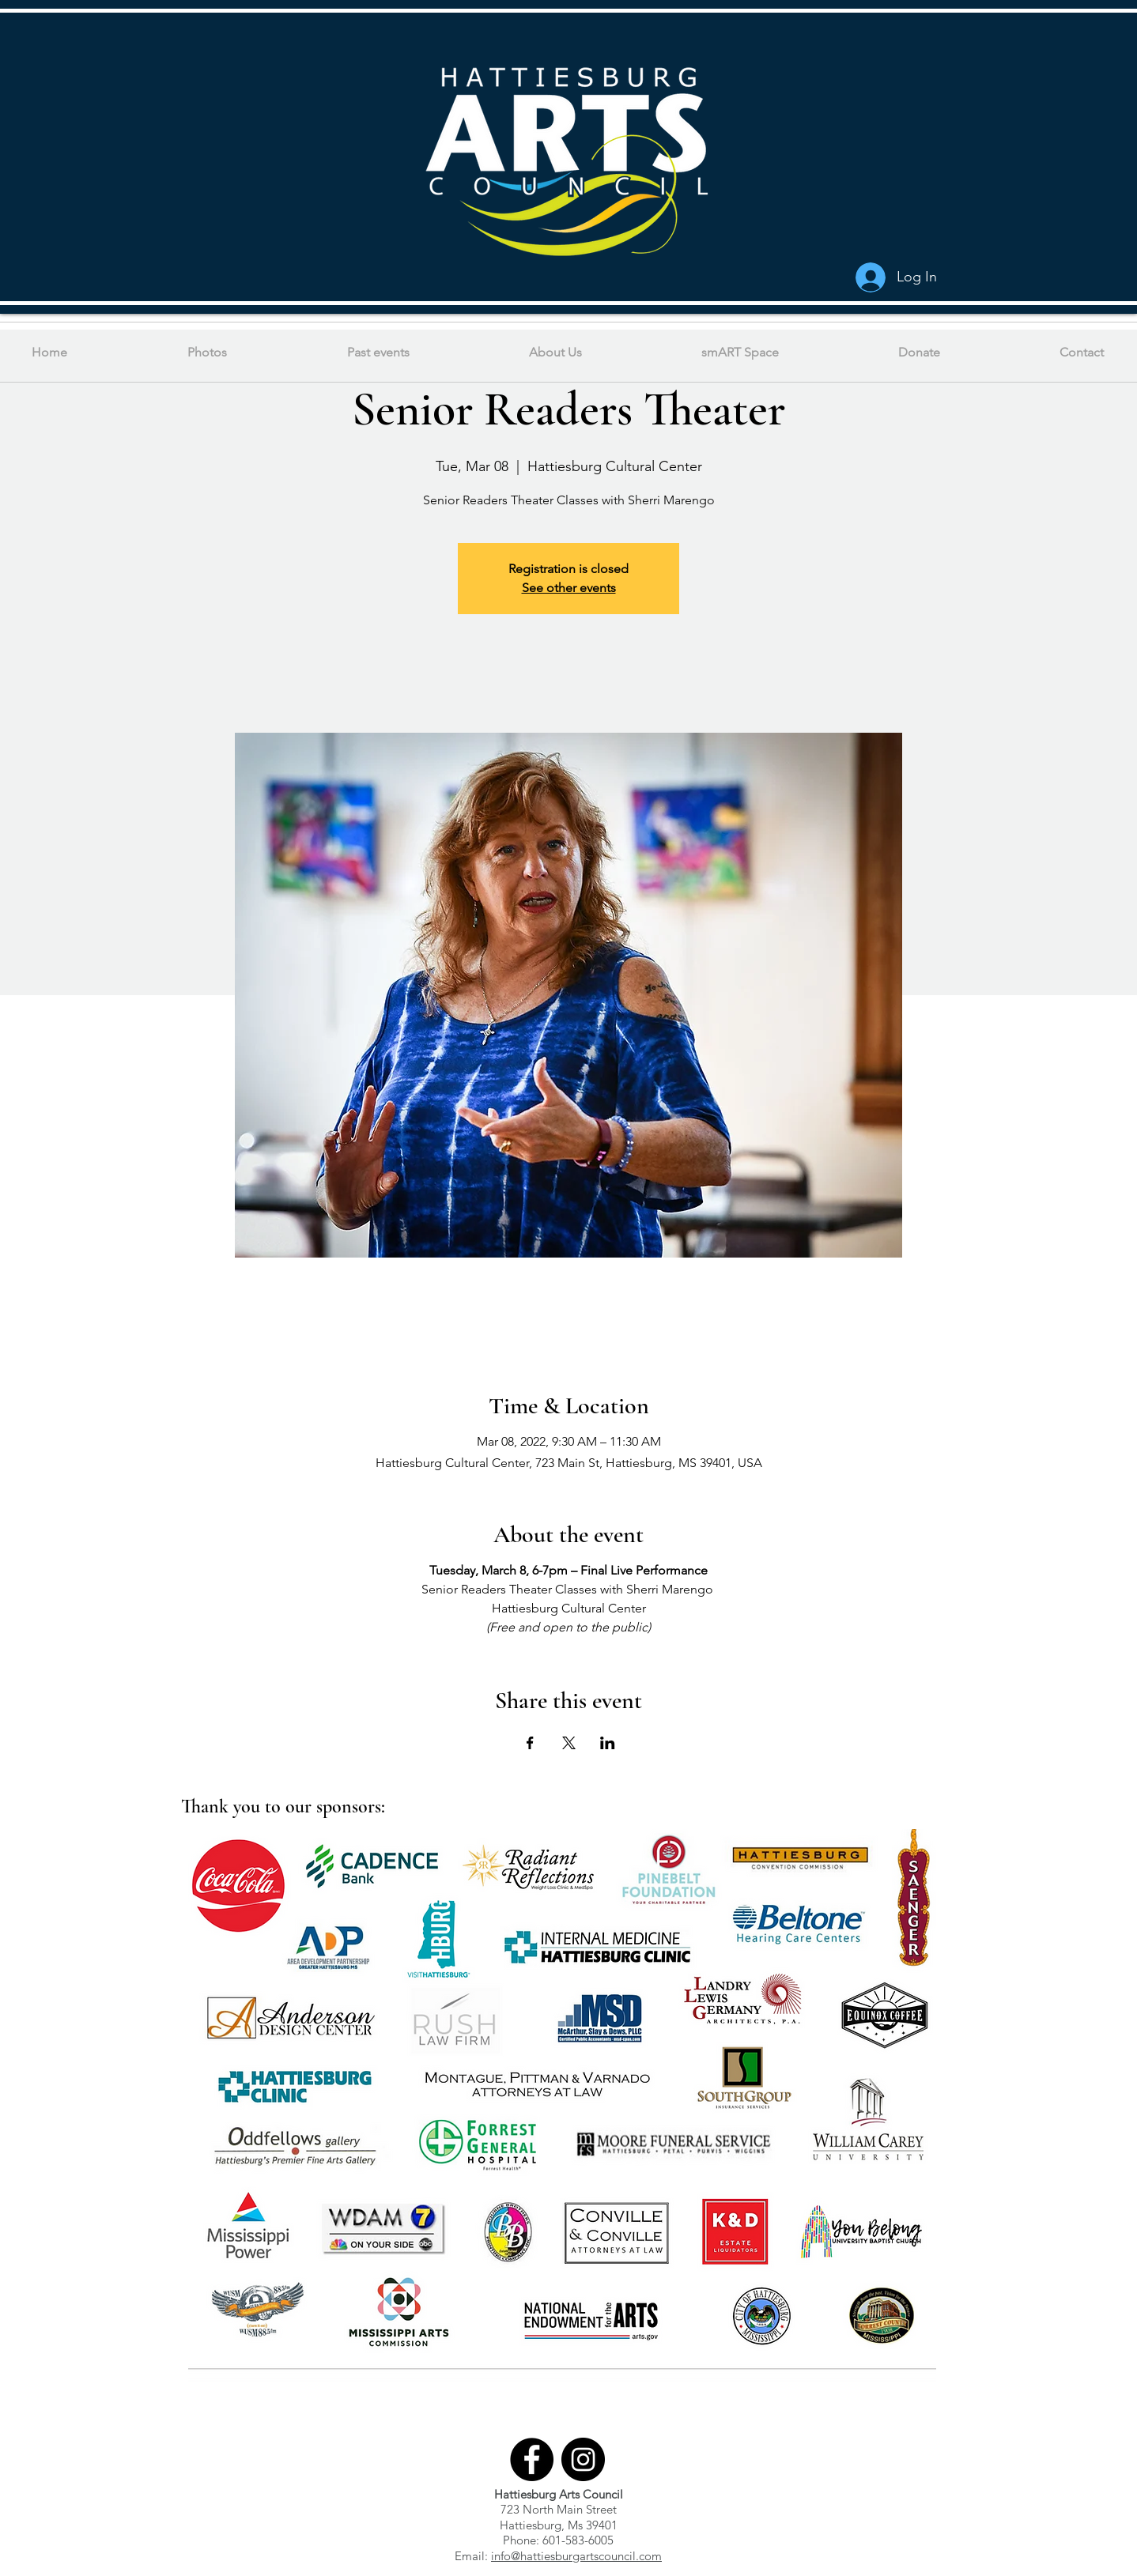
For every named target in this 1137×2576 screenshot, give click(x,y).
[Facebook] (531, 2459)
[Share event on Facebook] (530, 1743)
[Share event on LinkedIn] (607, 1743)
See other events (569, 587)
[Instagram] (583, 2459)
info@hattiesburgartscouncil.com (576, 2555)
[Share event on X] (568, 1743)
